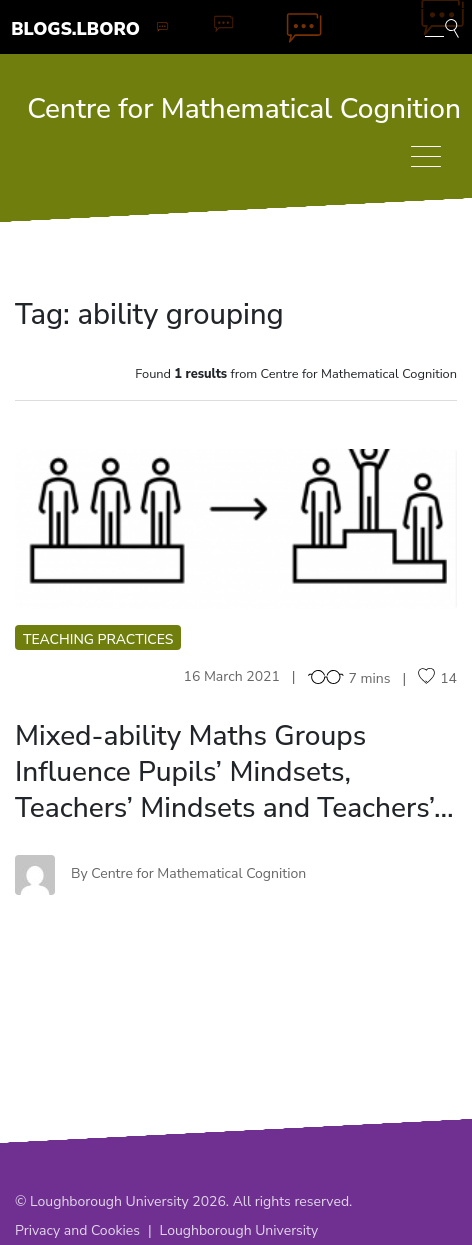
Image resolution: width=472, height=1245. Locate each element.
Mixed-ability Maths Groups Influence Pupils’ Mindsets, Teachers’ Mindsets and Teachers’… (234, 772)
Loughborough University (239, 1230)
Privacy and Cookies (77, 1230)
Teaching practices (98, 639)
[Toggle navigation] (426, 156)
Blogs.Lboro (75, 29)
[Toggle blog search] (442, 27)
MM (236, 528)
